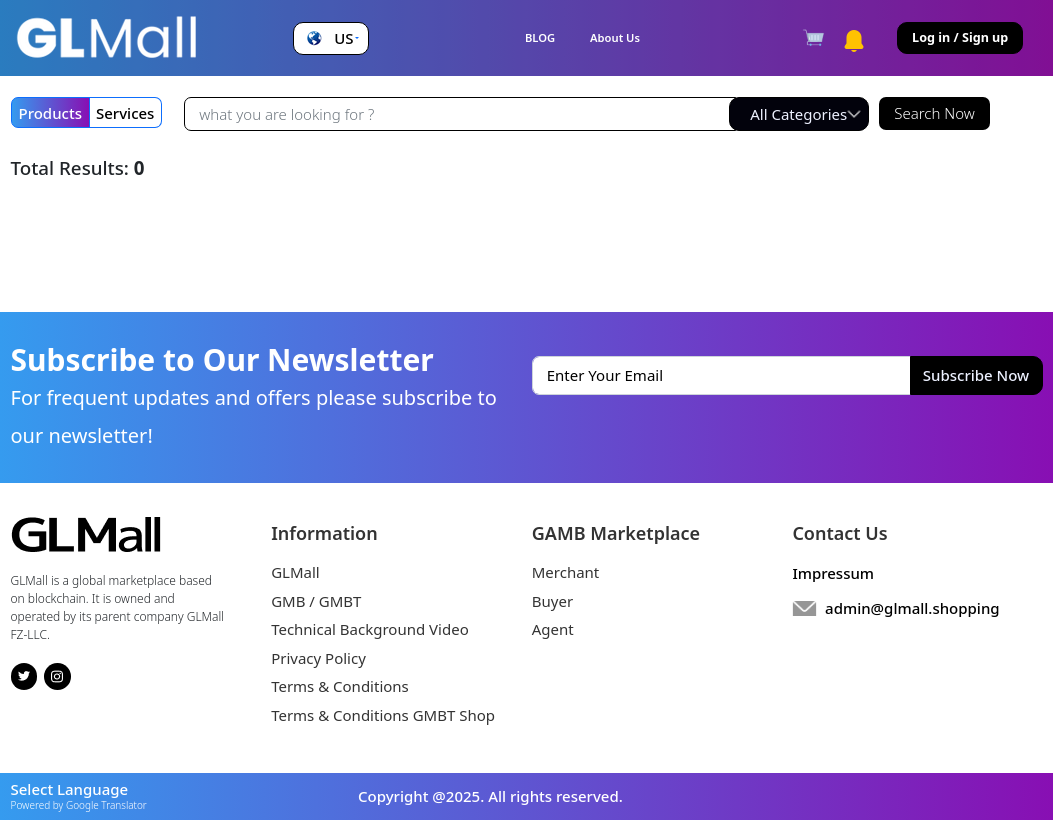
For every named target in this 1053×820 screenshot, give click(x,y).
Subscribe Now (976, 375)
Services (125, 113)
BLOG (540, 37)
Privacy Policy (318, 658)
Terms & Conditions (340, 686)
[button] (330, 38)
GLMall (295, 572)
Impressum (833, 573)
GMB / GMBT (316, 601)
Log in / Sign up (960, 37)
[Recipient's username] (460, 114)
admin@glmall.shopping (912, 608)
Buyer (552, 601)
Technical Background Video (370, 629)
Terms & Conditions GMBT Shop (383, 715)
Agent (553, 629)
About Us (615, 37)
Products (50, 113)
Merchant (566, 572)
